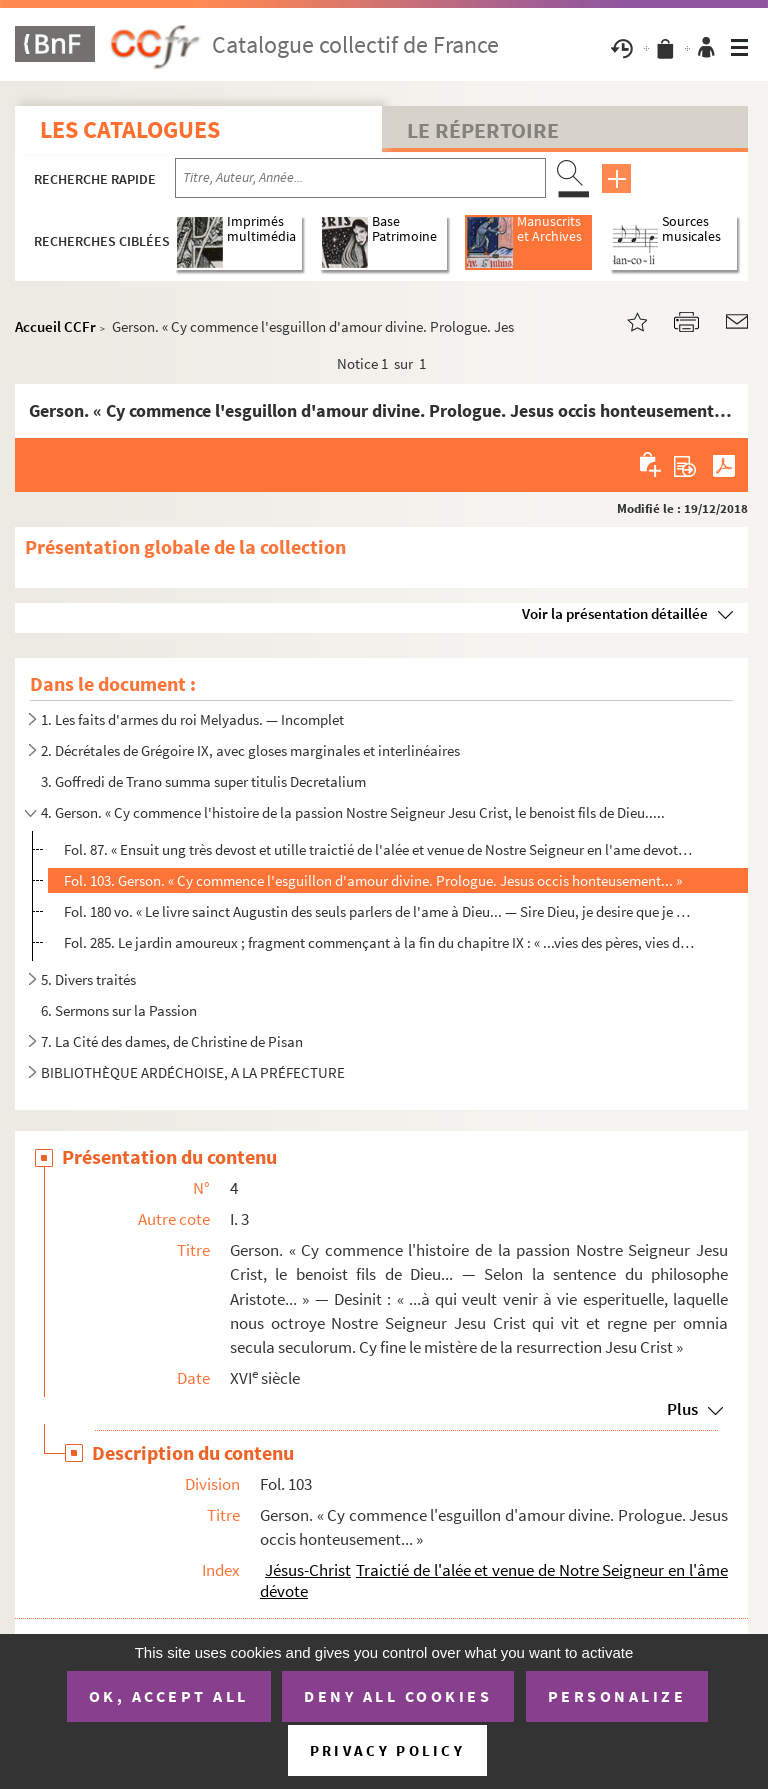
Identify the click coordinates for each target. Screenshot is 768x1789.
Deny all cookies (398, 1696)
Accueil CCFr (55, 326)
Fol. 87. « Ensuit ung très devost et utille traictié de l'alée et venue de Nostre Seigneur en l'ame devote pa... (379, 849)
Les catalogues (130, 129)
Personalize (617, 1696)
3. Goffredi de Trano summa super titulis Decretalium (203, 781)
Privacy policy (387, 1750)
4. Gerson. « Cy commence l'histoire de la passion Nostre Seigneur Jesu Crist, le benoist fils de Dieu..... (353, 812)
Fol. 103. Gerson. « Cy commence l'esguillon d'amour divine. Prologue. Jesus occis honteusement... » (373, 880)
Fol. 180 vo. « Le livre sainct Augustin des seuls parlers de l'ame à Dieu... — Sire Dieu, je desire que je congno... (379, 911)
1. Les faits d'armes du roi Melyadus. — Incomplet (192, 719)
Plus (682, 1409)
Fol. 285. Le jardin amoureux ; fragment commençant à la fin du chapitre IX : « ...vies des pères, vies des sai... (379, 942)
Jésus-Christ (308, 1570)
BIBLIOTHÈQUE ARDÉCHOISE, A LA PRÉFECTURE (193, 1072)
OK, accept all (169, 1696)
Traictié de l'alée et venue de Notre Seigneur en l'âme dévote (494, 1580)
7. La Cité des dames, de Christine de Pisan (172, 1041)
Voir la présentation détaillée (615, 613)
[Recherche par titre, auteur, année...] (360, 178)
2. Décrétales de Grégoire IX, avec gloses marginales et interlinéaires (250, 750)
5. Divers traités (88, 979)
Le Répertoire (483, 130)
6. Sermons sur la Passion (119, 1010)
